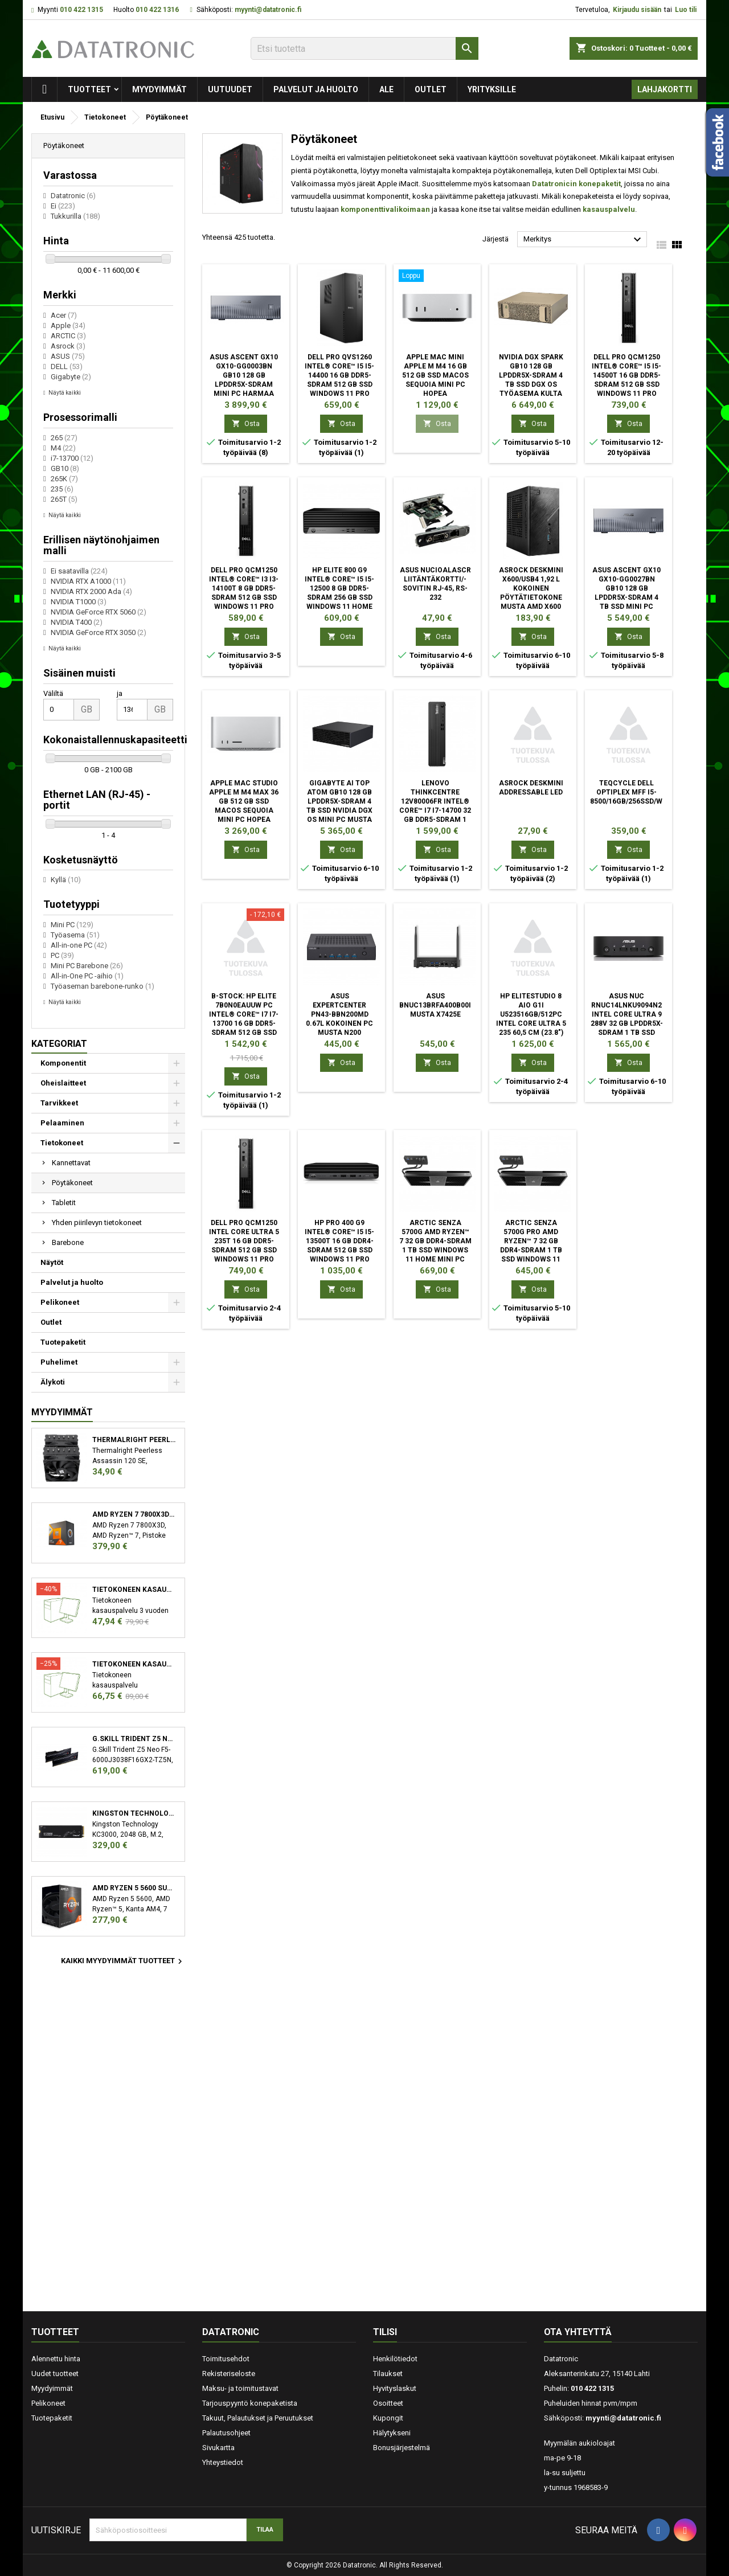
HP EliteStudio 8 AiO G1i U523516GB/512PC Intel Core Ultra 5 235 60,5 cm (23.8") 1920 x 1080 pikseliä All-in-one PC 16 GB (530, 1023)
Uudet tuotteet (55, 2373)
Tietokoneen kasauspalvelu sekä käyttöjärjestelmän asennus (133, 1664)
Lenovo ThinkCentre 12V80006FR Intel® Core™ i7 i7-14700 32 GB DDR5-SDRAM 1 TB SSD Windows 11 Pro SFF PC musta (435, 810)
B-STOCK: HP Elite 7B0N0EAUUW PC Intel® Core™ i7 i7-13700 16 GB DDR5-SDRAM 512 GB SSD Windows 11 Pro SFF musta (244, 1023)
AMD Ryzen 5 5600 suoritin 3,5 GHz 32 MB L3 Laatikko (133, 1888)
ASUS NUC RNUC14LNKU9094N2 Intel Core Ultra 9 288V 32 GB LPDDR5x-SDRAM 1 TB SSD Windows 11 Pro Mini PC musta (627, 1023)
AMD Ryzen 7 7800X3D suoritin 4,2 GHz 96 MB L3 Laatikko (133, 1514)
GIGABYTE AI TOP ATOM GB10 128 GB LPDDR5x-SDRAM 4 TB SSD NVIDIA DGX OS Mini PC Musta (339, 801)
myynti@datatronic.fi (268, 10)
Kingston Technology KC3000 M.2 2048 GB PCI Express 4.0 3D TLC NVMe (133, 1813)
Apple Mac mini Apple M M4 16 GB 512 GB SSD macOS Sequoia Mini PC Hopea (435, 375)
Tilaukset (388, 2373)
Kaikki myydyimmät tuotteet (123, 1961)
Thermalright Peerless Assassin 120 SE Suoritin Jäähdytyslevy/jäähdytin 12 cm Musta (133, 1439)
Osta (246, 423)
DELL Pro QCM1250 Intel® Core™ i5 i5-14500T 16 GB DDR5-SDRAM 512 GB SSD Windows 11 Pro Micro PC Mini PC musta (626, 384)
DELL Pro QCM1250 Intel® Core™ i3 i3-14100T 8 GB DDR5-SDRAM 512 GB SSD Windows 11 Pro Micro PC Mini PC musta (244, 597)
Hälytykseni (392, 2432)
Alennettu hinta (55, 2358)
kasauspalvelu (609, 209)
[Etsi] (364, 48)
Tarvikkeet (59, 1103)
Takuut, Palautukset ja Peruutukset (257, 2418)
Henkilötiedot (395, 2358)
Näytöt (51, 1262)
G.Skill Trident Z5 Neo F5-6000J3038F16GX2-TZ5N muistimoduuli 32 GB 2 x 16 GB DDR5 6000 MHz (133, 1738)
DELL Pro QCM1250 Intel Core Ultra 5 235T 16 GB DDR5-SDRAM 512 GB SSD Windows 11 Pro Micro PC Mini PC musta (244, 1250)
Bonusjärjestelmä (401, 2447)
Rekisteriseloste (228, 2373)
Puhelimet (58, 1362)
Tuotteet (89, 89)
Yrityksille (492, 89)
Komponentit (63, 1063)
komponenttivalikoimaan (385, 209)
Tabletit (64, 1202)
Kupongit (388, 2418)
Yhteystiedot (222, 2462)
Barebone (68, 1242)
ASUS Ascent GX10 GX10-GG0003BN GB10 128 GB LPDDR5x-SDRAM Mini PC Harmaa (244, 375)
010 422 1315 (81, 10)
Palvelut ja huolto (315, 89)
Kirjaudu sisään (637, 10)
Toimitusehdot (225, 2358)
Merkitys (583, 240)
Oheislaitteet (63, 1083)
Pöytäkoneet (72, 1182)
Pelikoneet (59, 1302)
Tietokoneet (61, 1142)
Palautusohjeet (226, 2432)
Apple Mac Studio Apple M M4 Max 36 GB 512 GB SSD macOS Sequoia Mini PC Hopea (244, 801)
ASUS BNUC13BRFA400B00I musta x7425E (435, 1005)
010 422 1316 (157, 10)
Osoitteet (388, 2403)
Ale (386, 89)
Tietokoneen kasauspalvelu (133, 1589)
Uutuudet (230, 89)
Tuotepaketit (62, 1342)
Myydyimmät (159, 89)
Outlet (431, 89)
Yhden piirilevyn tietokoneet (97, 1222)
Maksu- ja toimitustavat (240, 2388)
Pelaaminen (62, 1123)
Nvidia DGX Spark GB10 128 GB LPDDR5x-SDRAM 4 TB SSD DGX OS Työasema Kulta (531, 375)
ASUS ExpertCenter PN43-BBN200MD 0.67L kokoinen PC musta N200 (339, 1014)
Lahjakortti (664, 89)
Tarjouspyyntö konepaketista (249, 2403)
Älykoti (52, 1382)
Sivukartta (218, 2447)
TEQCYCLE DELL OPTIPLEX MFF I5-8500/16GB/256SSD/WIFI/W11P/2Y (646, 792)
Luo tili (686, 10)
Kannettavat (71, 1162)
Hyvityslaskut (394, 2388)
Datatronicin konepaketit (576, 183)
